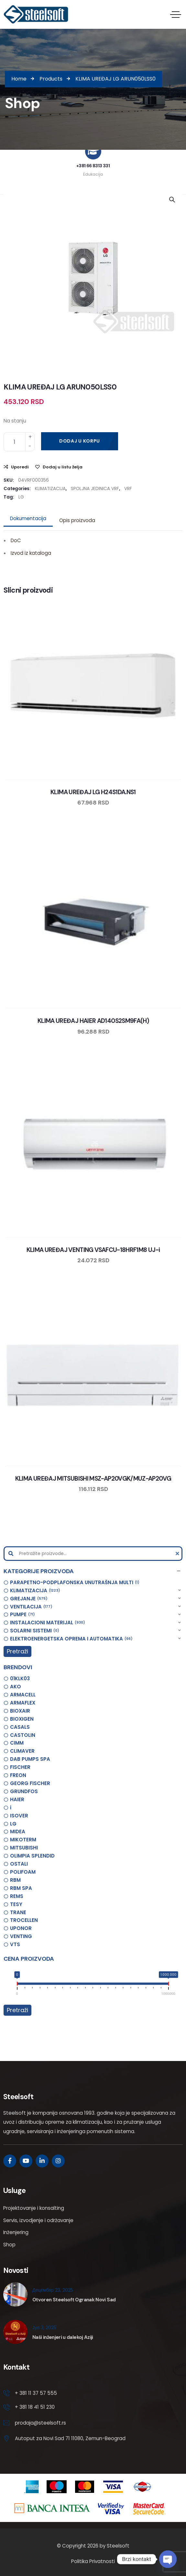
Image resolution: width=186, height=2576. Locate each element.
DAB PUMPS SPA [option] (30, 1759)
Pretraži (17, 1651)
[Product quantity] (19, 441)
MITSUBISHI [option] (24, 1847)
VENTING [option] (21, 1936)
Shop (9, 2244)
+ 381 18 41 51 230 (35, 2407)
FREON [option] (18, 1775)
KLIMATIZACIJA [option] (35, 1591)
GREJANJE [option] (29, 1599)
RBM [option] (15, 1880)
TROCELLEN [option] (24, 1920)
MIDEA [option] (17, 1831)
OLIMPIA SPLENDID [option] (32, 1855)
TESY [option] (16, 1904)
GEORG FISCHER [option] (30, 1783)
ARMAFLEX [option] (22, 1702)
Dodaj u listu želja (62, 467)
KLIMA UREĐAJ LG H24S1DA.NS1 (93, 792)
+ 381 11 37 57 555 (36, 2393)
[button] (93, 1571)
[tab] (28, 519)
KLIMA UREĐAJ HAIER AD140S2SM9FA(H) (93, 1021)
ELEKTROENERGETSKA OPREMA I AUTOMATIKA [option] (71, 1639)
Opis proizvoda (77, 520)
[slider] (17, 1985)
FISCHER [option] (20, 1767)
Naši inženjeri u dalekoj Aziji (62, 2337)
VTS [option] (15, 1944)
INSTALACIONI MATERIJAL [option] (47, 1623)
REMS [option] (16, 1896)
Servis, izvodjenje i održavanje (38, 2220)
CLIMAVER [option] (22, 1751)
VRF (128, 489)
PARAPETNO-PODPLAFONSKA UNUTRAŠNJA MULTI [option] (74, 1582)
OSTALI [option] (19, 1863)
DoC (16, 540)
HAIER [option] (17, 1799)
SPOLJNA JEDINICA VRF (95, 489)
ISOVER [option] (19, 1815)
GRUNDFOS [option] (24, 1791)
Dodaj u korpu (79, 441)
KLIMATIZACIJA (50, 489)
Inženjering (15, 2232)
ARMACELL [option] (23, 1694)
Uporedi (20, 467)
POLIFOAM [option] (23, 1872)
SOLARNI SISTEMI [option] (34, 1631)
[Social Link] (9, 2160)
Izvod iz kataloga (31, 553)
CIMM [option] (17, 1742)
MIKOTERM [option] (23, 1839)
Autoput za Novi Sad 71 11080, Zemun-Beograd (70, 2438)
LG (21, 497)
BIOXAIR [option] (20, 1710)
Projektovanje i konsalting (33, 2208)
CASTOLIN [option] (22, 1735)
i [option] (10, 1807)
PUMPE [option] (22, 1614)
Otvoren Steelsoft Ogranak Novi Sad (73, 2299)
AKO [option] (15, 1686)
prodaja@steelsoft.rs (40, 2422)
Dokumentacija (28, 518)
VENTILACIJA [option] (31, 1607)
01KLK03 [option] (20, 1678)
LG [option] (13, 1823)
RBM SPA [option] (21, 1888)
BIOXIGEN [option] (22, 1719)
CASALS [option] (20, 1727)
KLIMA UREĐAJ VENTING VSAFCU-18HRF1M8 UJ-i (93, 1250)
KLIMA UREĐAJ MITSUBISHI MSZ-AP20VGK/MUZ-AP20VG (93, 1478)
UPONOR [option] (21, 1928)
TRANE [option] (18, 1912)
